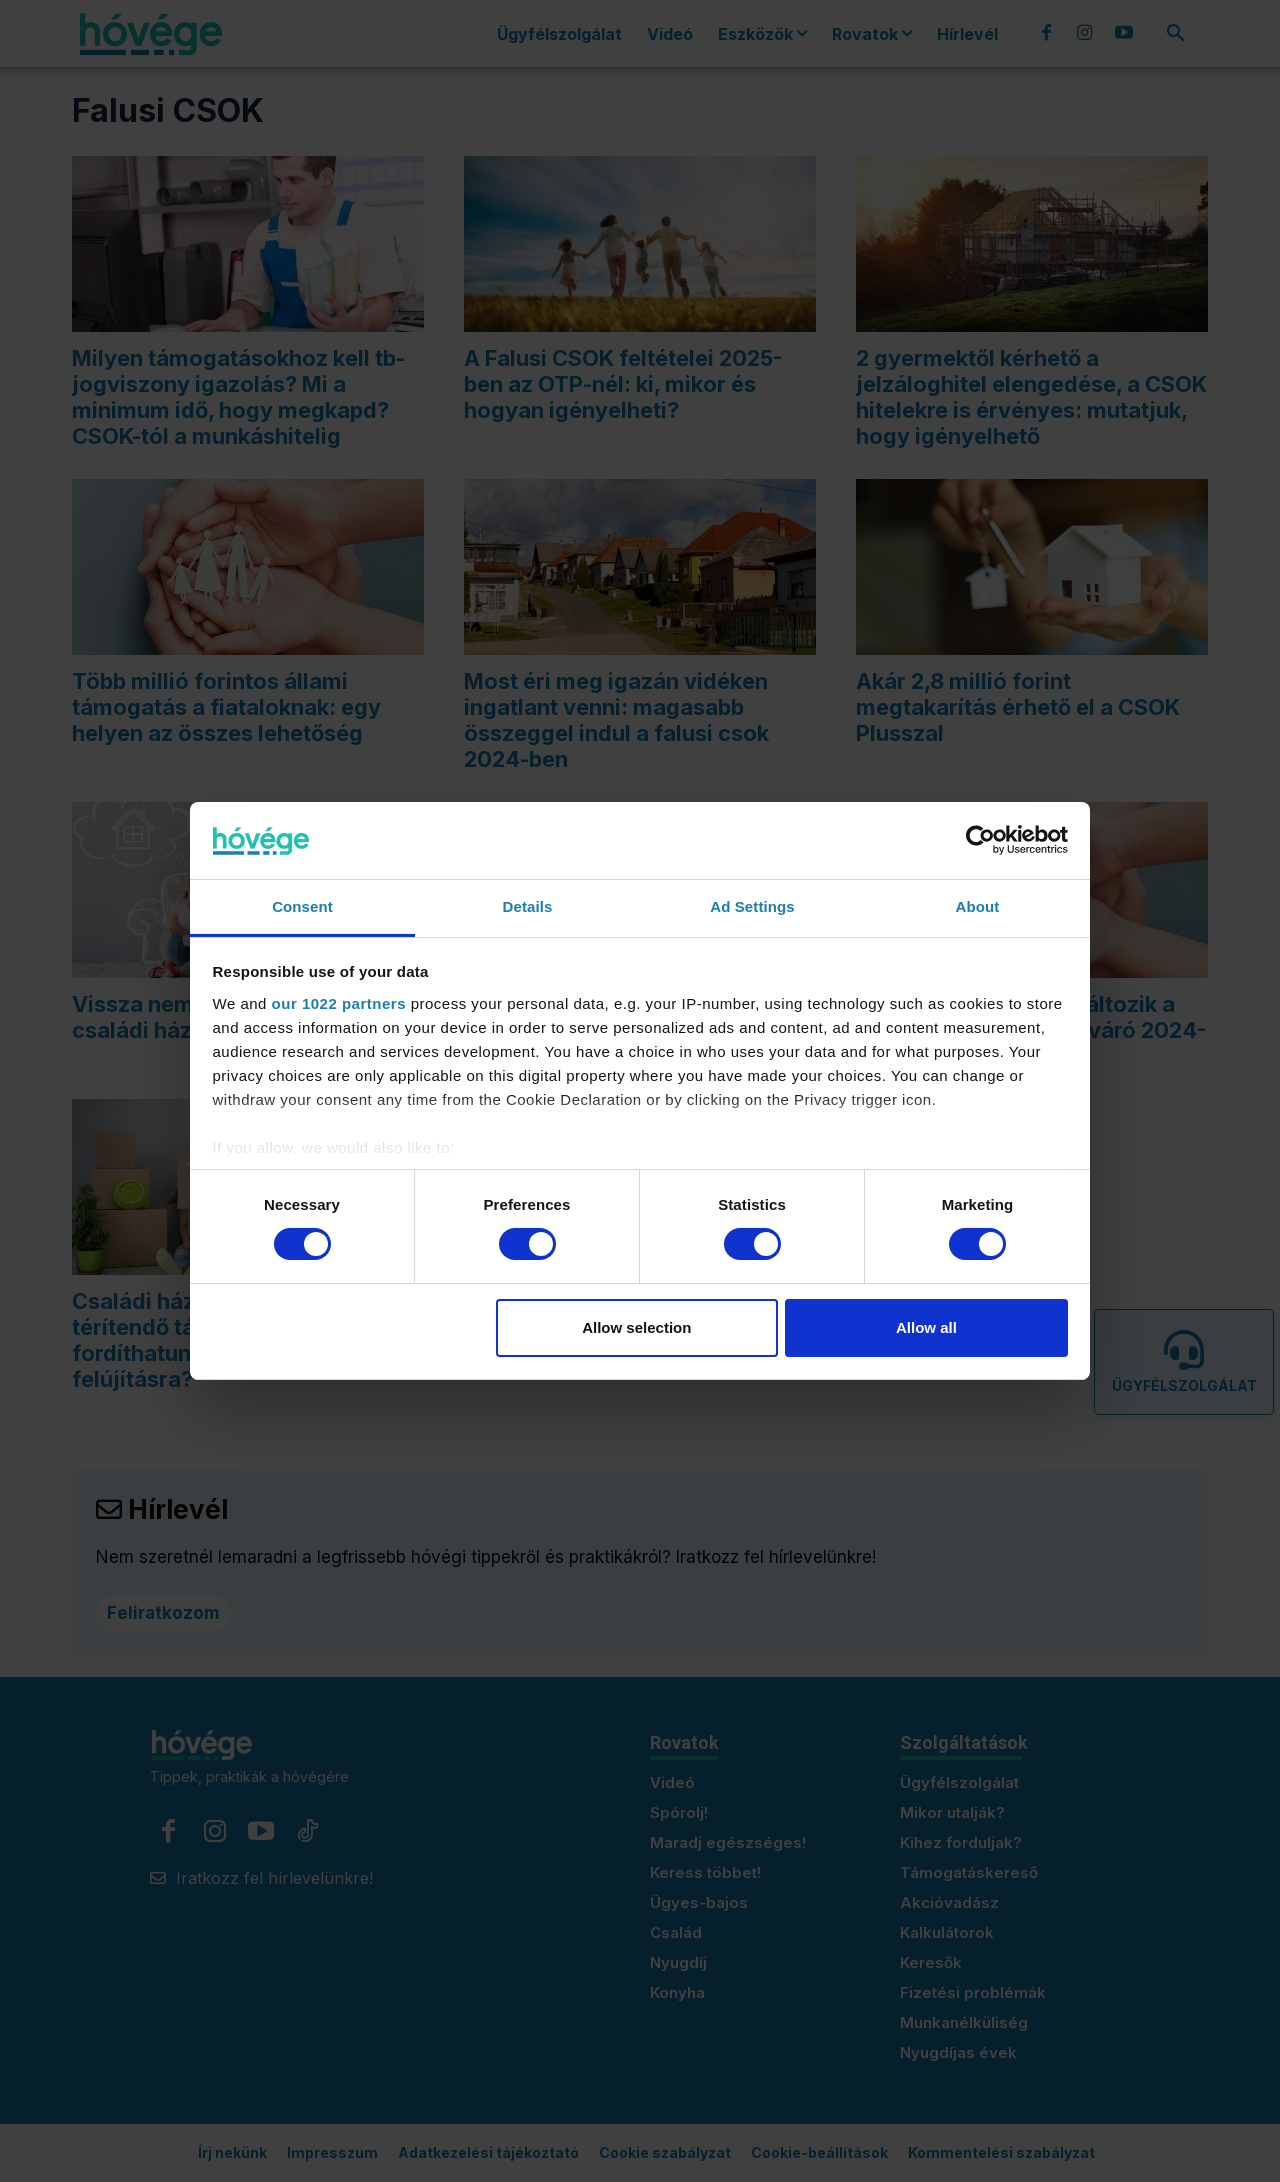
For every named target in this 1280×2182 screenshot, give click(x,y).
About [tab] (978, 906)
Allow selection (636, 1327)
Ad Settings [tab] (752, 906)
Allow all (926, 1327)
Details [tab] (528, 906)
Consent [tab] (302, 906)
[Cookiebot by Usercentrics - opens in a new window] (980, 840)
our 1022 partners (339, 1003)
